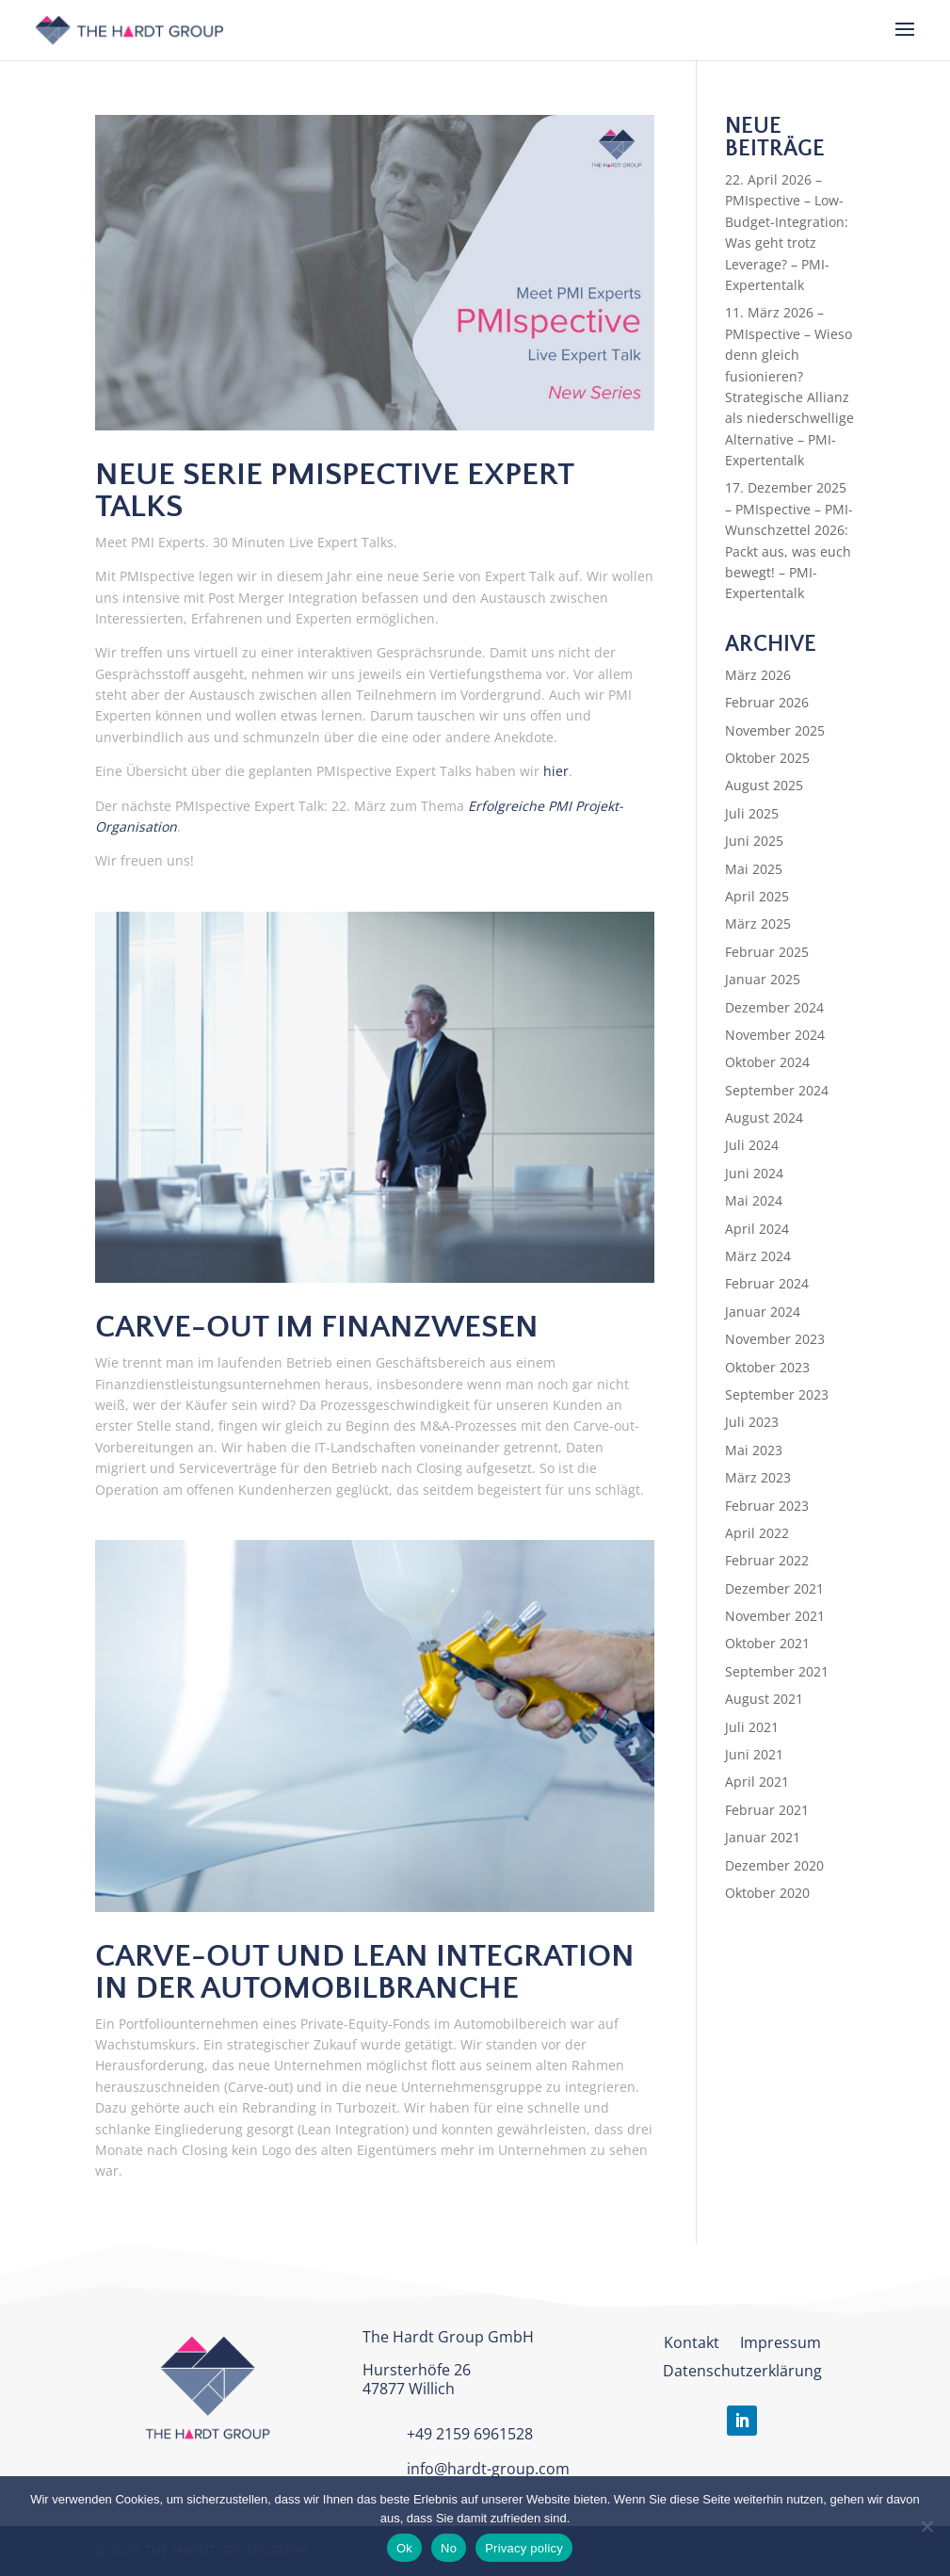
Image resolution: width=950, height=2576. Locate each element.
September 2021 (777, 1671)
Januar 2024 (762, 1311)
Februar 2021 (767, 1810)
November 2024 (775, 1035)
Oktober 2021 (767, 1643)
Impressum (780, 2344)
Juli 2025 (752, 813)
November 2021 (775, 1616)
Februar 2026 (767, 702)
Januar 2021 (762, 1837)
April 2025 (757, 896)
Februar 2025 (767, 952)
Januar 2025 (762, 979)
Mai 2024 (753, 1200)
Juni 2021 (754, 1754)
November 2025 (775, 730)
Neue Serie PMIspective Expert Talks (334, 491)
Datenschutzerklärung (742, 2372)
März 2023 (758, 1477)
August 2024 (764, 1117)
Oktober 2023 (767, 1367)
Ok (404, 2548)
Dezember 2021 (774, 1588)
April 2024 (757, 1229)
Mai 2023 (753, 1450)
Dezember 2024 (774, 1007)
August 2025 (764, 785)
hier (556, 771)
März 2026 (758, 675)
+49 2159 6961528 (470, 2433)
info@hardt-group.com (488, 2468)
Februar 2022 (767, 1560)
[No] (926, 2526)
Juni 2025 (754, 841)
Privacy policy (524, 2548)
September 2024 (777, 1090)
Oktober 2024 (767, 1062)
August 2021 (764, 1699)
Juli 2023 (752, 1422)
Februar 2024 (767, 1283)
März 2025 (758, 923)
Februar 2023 (767, 1506)
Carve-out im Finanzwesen (317, 1327)
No (449, 2548)
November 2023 (775, 1339)
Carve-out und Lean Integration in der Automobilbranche (365, 1972)
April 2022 (757, 1533)
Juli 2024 (752, 1145)
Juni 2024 (754, 1173)
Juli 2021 (752, 1727)
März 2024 (758, 1256)
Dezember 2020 (774, 1865)
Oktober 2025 (767, 758)
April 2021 (757, 1781)
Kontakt (691, 2344)
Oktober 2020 (767, 1893)
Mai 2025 (753, 869)
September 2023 (777, 1394)
